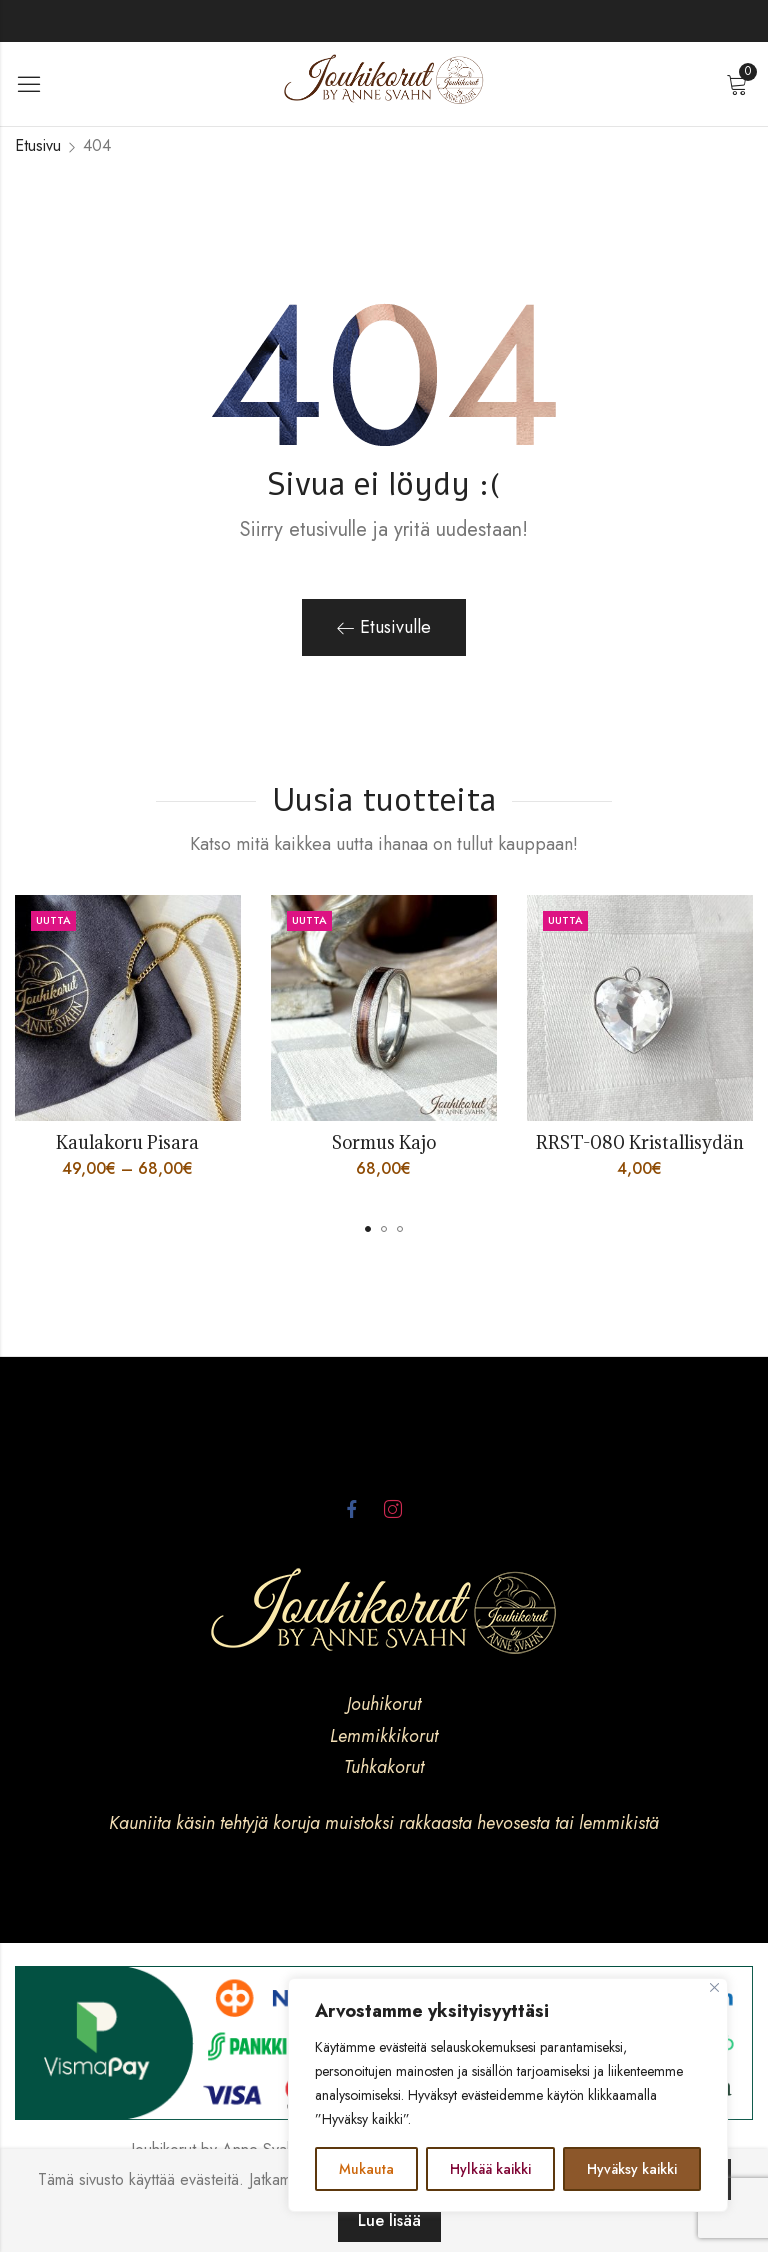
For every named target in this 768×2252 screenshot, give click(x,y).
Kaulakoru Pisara (127, 1142)
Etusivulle (384, 627)
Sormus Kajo (384, 1142)
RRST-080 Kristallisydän (640, 1142)
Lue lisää (389, 2220)
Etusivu (38, 145)
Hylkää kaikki (490, 2169)
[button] (368, 1229)
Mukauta (366, 2169)
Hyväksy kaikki (632, 2169)
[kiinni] (714, 1987)
